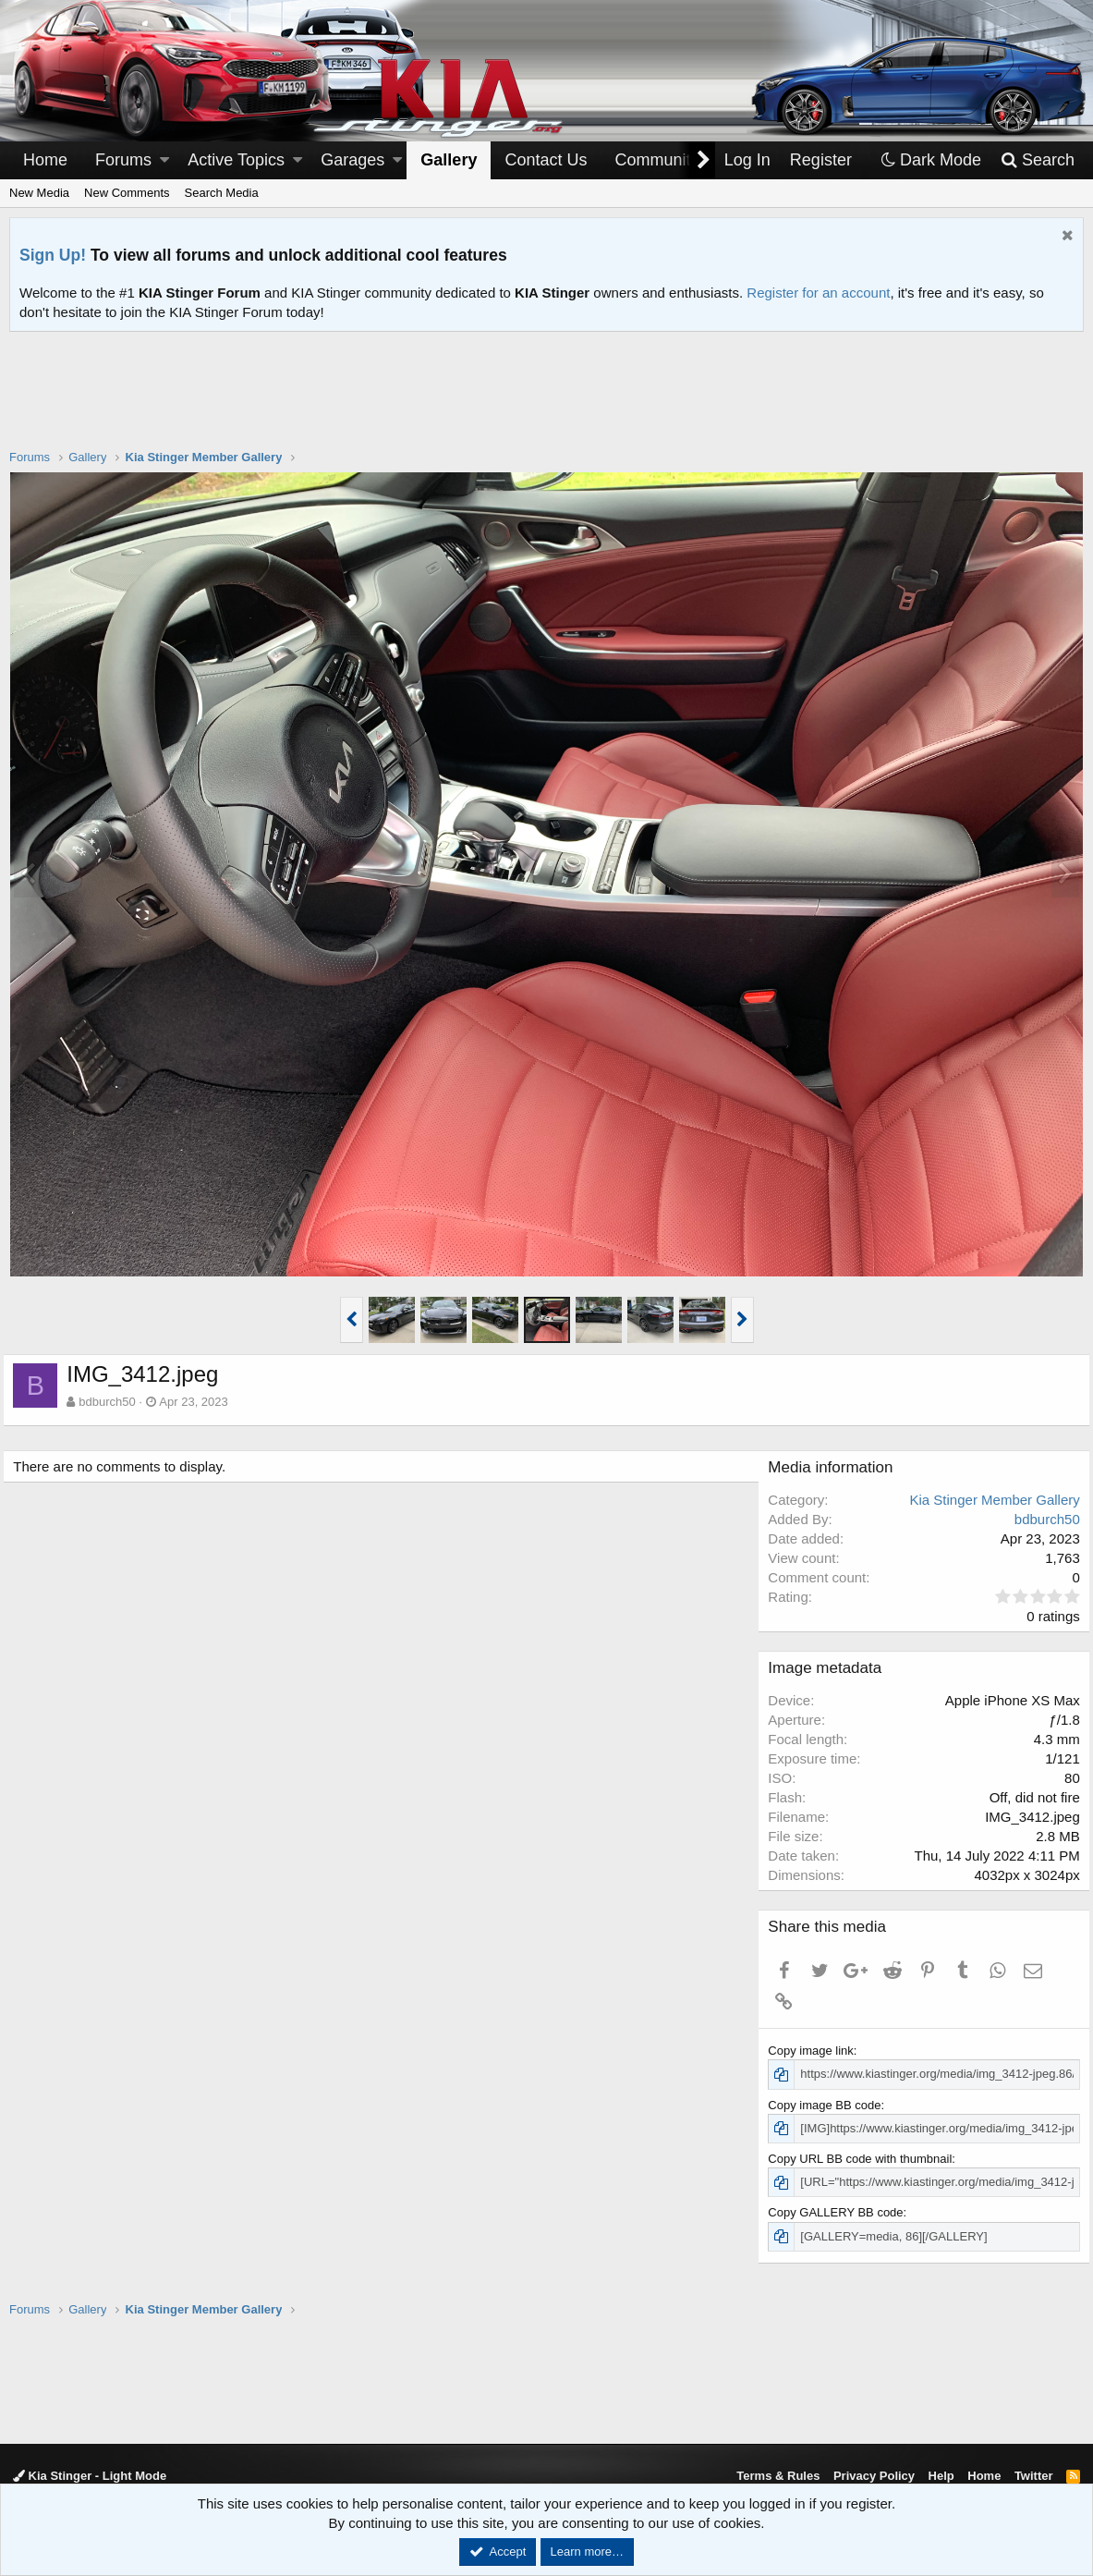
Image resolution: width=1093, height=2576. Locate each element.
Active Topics (236, 160)
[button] (164, 160)
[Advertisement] (547, 402)
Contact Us (545, 160)
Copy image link (817, 2050)
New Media (39, 193)
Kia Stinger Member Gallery (989, 1500)
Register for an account (818, 292)
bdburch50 (113, 1402)
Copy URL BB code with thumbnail (866, 2159)
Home (45, 160)
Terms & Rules (778, 2476)
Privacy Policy (874, 2476)
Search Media (222, 193)
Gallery (448, 160)
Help (941, 2476)
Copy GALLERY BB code (841, 2212)
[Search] (1037, 160)
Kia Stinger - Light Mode (89, 2476)
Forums (123, 160)
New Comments (126, 193)
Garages (352, 160)
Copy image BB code (830, 2105)
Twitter (1033, 2476)
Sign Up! (52, 255)
